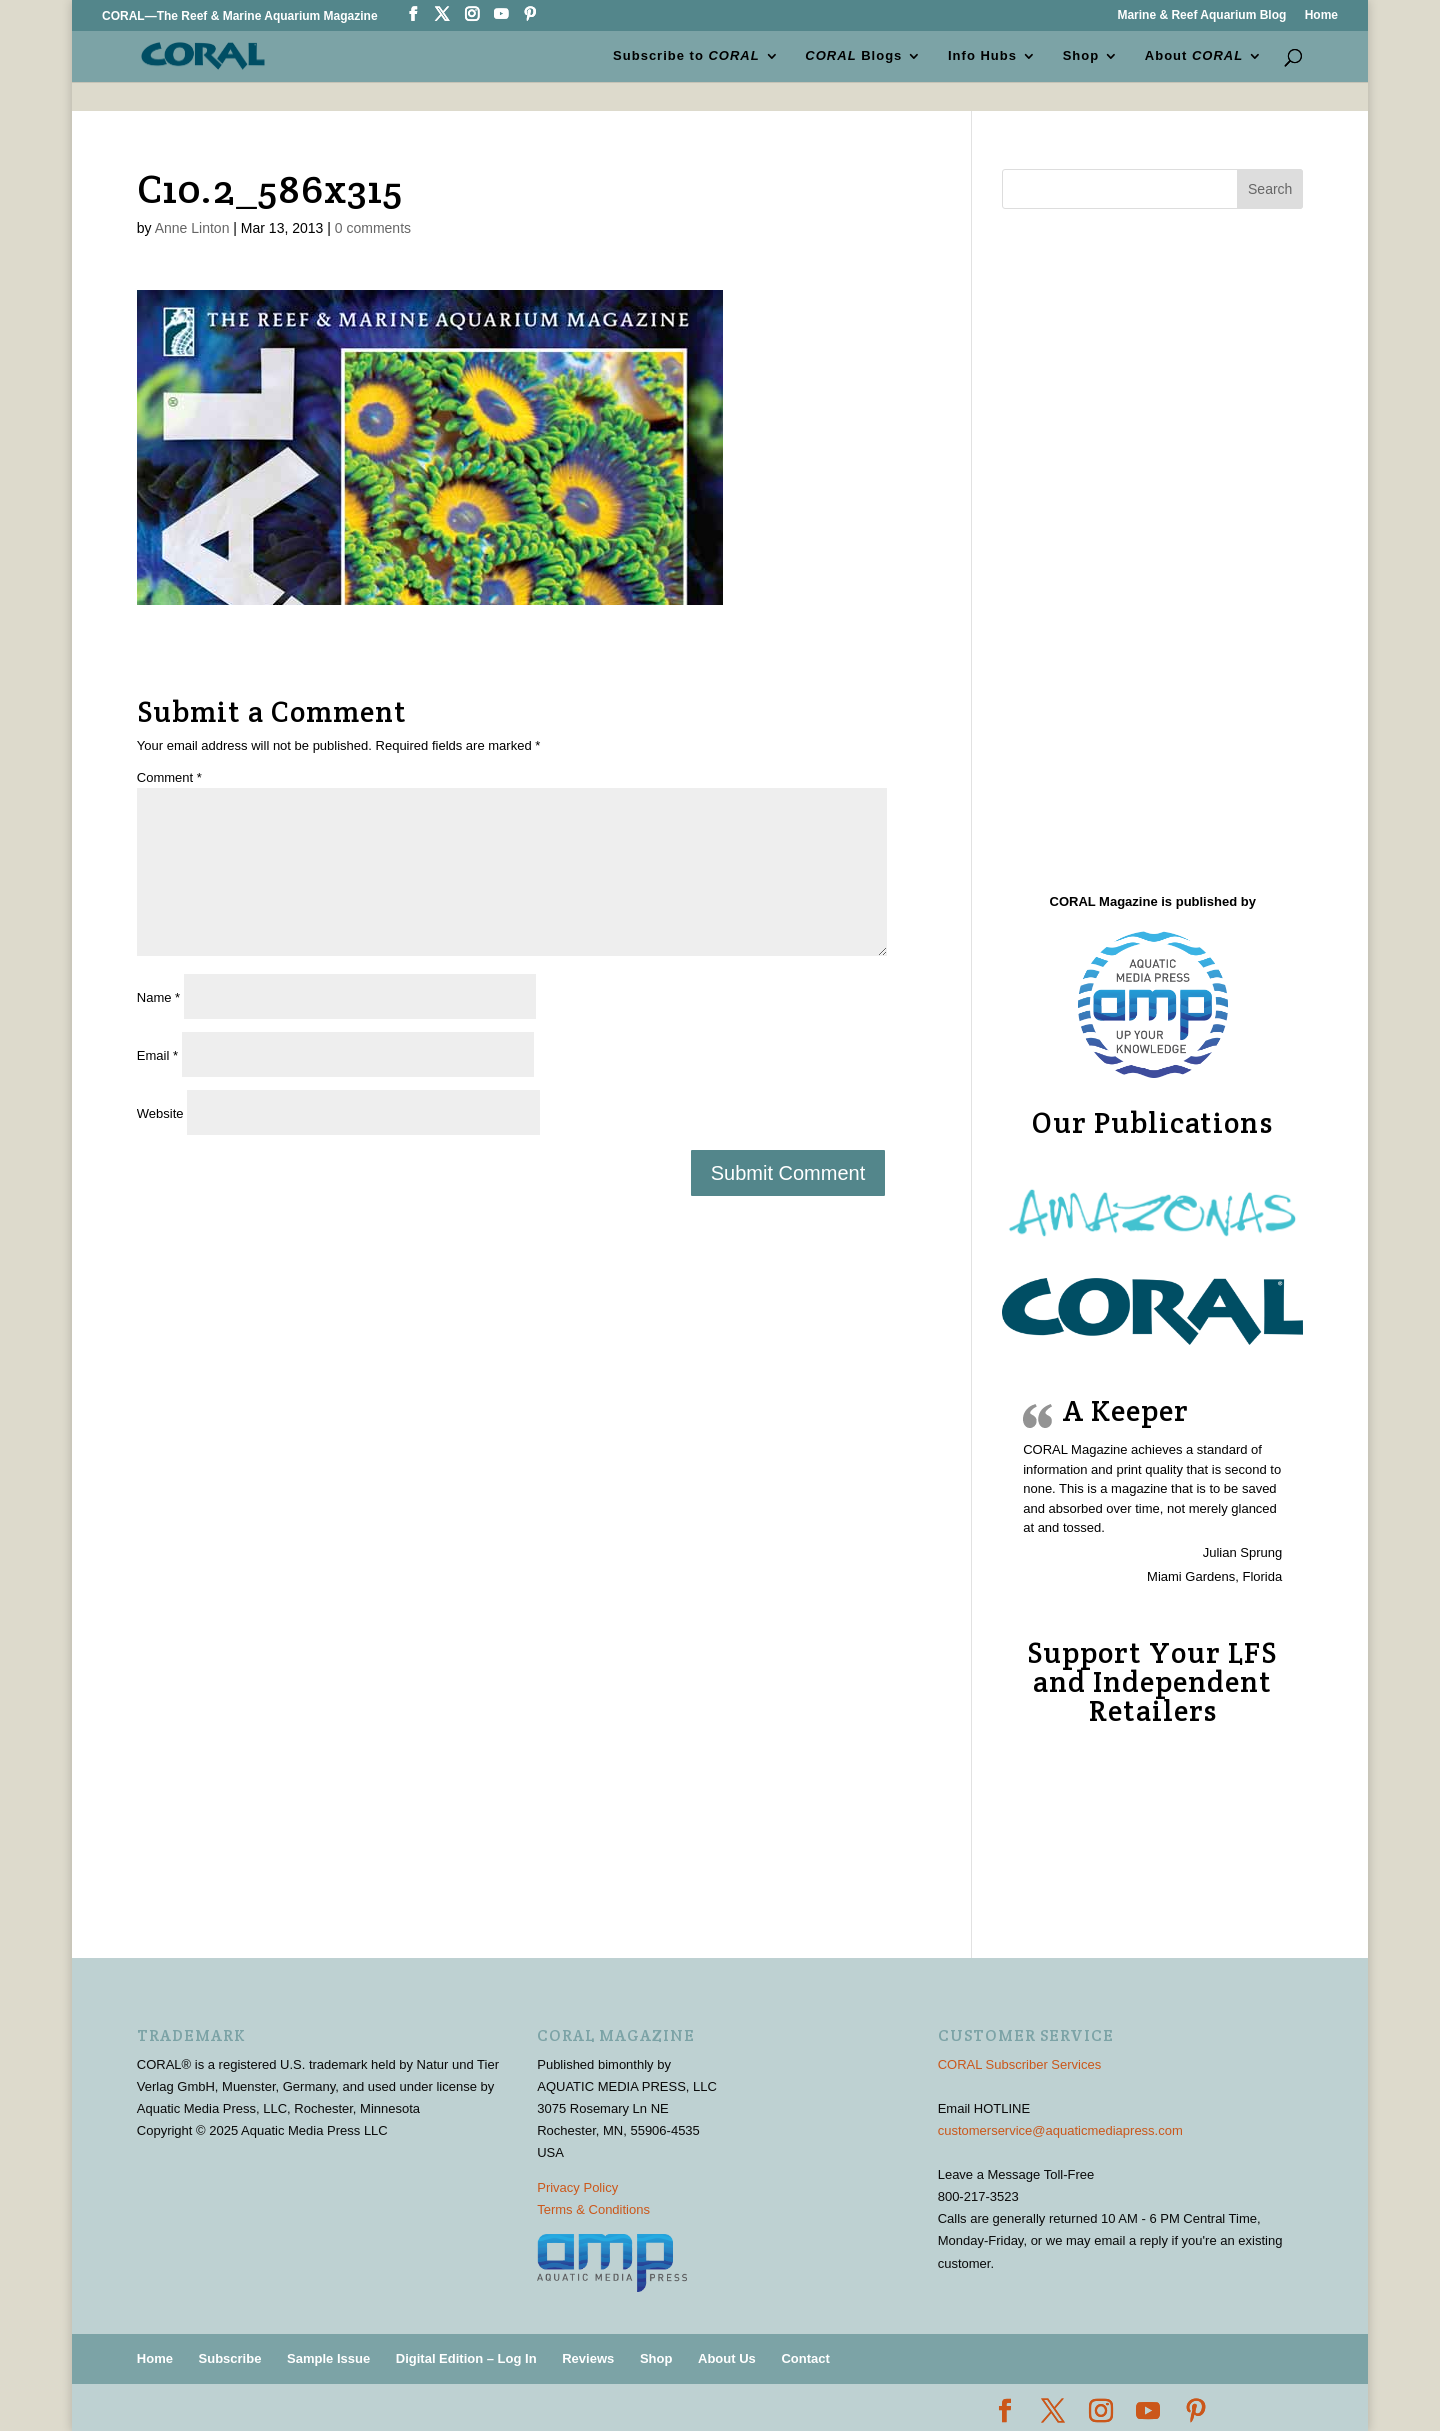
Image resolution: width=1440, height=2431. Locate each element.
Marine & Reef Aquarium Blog (1201, 15)
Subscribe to (686, 56)
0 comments (373, 228)
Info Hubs (982, 56)
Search (1270, 189)
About (1194, 56)
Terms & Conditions (593, 2209)
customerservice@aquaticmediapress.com (1060, 2130)
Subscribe (230, 2358)
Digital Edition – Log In (466, 2358)
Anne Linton (192, 228)
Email (157, 1055)
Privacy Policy (577, 2187)
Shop (1081, 56)
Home (1321, 15)
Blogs (854, 56)
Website (160, 1113)
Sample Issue (328, 2358)
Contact (805, 2358)
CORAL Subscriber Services (1020, 2064)
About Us (727, 2358)
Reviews (588, 2358)
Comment (169, 777)
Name (158, 997)
